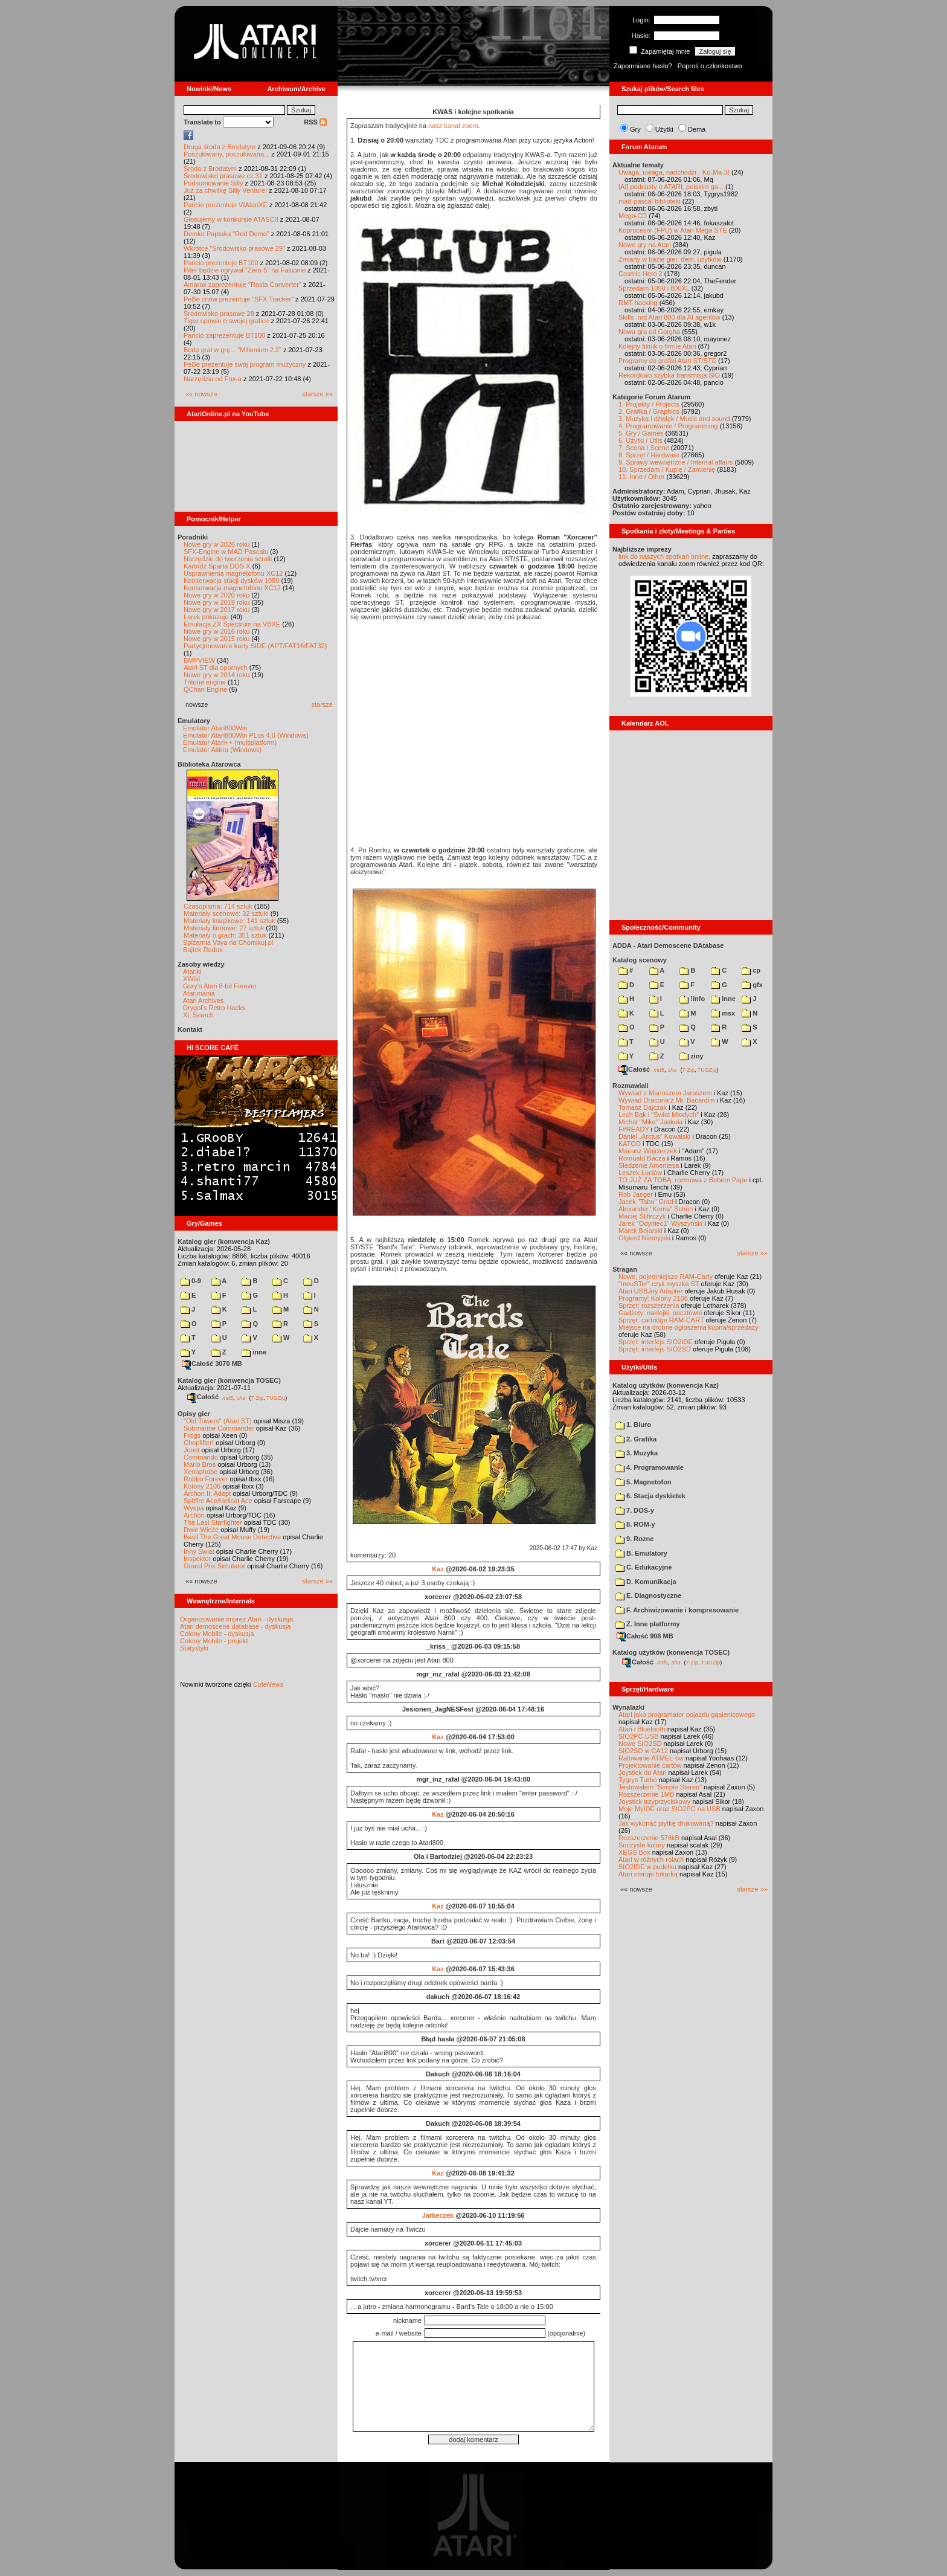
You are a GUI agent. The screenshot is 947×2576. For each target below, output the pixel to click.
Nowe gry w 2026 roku (216, 544)
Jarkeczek (438, 2215)
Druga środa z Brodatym (219, 146)
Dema (696, 129)
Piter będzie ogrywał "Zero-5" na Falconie (245, 270)
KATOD (629, 1143)
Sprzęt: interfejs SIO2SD (654, 1349)
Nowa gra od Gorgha (649, 331)
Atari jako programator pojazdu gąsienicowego (686, 1714)
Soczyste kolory (641, 1845)
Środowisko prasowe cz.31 (223, 175)
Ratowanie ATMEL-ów (651, 1758)
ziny (691, 1056)
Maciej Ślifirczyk (642, 1216)
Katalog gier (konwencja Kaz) (224, 1241)
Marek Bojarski (640, 1230)
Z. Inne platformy (647, 1624)
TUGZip (276, 1397)
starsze (322, 704)
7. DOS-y (634, 1510)
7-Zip (257, 1397)
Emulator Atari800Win (215, 728)
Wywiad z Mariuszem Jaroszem (665, 1092)
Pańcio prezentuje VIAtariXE (226, 204)
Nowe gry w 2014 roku (216, 674)
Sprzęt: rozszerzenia (648, 1305)
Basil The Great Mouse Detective (232, 1537)
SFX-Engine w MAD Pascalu (226, 551)
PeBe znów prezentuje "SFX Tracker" (239, 299)
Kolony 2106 (202, 1486)
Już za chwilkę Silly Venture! (225, 190)
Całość (203, 1396)
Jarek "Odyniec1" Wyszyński (660, 1223)
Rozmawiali (630, 1085)
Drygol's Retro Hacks (214, 1007)
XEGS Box (634, 1852)
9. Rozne (634, 1538)
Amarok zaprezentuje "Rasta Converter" (242, 284)
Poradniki (193, 537)
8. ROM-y (635, 1524)
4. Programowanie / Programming (667, 426)
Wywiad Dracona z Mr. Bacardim (666, 1100)
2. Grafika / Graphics (648, 411)
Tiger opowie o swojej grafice (226, 320)
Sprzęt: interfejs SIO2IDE (655, 1341)
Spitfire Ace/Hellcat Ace (218, 1500)
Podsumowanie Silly (213, 183)
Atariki (192, 971)
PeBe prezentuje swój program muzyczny (245, 364)
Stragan (624, 1269)
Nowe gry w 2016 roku (216, 631)
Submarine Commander (219, 1428)
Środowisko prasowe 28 (219, 313)
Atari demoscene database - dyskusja (235, 1626)
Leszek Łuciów (640, 1172)
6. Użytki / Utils (640, 440)
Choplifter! (199, 1442)
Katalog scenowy (639, 960)
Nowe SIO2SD (640, 1743)
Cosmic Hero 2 (640, 273)
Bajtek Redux (202, 949)
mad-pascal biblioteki (649, 201)
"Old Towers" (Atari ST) (218, 1421)
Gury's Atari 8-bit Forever (220, 986)
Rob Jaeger (635, 1194)
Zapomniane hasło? (643, 65)
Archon (194, 1515)
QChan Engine (205, 689)
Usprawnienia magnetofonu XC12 (233, 573)
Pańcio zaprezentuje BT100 (224, 335)
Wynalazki (628, 1707)
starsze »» (317, 394)
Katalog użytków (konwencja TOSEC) (671, 1652)
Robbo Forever (206, 1479)
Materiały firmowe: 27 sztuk (224, 928)
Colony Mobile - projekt (214, 1640)
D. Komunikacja (645, 1581)
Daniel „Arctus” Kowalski (654, 1136)
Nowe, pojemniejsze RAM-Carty (665, 1276)
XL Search (198, 1015)
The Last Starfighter (213, 1522)
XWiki (191, 978)
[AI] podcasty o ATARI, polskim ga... (671, 186)
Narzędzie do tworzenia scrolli (228, 558)
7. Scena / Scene (643, 447)
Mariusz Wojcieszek (647, 1150)
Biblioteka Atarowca (209, 764)
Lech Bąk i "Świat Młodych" (658, 1114)
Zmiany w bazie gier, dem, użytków (670, 259)
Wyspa (194, 1508)
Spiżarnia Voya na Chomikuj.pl (228, 942)
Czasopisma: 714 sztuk (218, 906)
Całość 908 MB (645, 1636)
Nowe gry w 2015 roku (216, 638)
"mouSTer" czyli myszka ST (658, 1283)
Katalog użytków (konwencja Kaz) (665, 1385)
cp (751, 970)
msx (723, 1013)
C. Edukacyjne (643, 1567)
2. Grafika (635, 1439)
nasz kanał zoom (453, 125)
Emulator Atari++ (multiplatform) (230, 742)
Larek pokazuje (206, 616)
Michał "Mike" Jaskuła (650, 1121)
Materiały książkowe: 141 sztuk (229, 920)
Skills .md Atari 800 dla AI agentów (669, 317)
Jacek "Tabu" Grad (645, 1201)
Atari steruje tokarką (648, 1874)
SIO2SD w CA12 (643, 1750)
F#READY (633, 1129)
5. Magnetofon (643, 1482)
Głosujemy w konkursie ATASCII (231, 219)
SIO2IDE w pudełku (647, 1866)
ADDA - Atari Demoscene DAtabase (668, 945)
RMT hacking (638, 302)
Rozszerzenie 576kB (648, 1837)
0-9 (191, 1280)
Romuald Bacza (642, 1158)
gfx (752, 984)
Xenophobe (200, 1471)
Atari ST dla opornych (216, 667)
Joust (191, 1450)
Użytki (664, 129)
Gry (635, 129)
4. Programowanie (649, 1467)
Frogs (192, 1435)
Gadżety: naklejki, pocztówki (660, 1312)
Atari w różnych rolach (651, 1859)
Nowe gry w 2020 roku (216, 595)
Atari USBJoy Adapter (650, 1291)
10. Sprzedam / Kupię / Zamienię (666, 469)
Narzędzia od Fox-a (213, 378)
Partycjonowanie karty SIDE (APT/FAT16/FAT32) (255, 645)
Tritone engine (205, 682)
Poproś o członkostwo (710, 65)
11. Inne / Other (641, 476)
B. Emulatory (641, 1553)
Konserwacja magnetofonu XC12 (232, 587)
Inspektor (197, 1558)
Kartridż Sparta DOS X (217, 566)
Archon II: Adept (208, 1493)
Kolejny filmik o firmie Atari (657, 346)
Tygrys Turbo (637, 1779)
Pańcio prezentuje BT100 (221, 262)
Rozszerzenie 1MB (646, 1794)
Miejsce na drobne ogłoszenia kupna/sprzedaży (688, 1327)
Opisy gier (194, 1413)
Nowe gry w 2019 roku (216, 602)
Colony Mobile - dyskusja (217, 1633)
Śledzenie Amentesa (648, 1165)
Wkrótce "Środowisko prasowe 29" (234, 248)
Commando (201, 1457)
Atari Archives (203, 1000)
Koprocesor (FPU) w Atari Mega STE (672, 230)
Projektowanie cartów (650, 1765)
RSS (315, 122)
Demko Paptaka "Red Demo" (226, 233)
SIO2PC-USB (638, 1736)
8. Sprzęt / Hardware (648, 455)
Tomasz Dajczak (642, 1107)
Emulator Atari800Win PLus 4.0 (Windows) (246, 735)
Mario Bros (200, 1464)
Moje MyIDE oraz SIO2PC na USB (669, 1808)
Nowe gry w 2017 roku (216, 609)
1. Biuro (633, 1424)
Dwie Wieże (201, 1529)
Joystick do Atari (642, 1772)
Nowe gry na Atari (644, 244)
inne (254, 1352)
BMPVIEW (199, 660)
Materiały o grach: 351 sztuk (225, 935)
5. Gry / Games (641, 433)
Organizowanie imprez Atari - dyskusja (236, 1619)
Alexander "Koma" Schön (655, 1208)
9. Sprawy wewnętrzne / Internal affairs (675, 462)
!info (692, 998)
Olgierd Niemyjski (644, 1237)
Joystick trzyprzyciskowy (654, 1801)
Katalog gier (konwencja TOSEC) (229, 1380)
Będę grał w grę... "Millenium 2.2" (232, 349)
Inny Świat (199, 1551)
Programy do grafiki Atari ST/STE (667, 360)
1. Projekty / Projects (648, 404)
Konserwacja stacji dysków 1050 (231, 580)
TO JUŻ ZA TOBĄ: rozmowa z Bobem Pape (682, 1179)
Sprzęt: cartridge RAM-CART (661, 1320)
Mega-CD (632, 215)
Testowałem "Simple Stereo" (660, 1787)
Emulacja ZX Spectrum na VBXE (232, 624)
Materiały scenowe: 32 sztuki (226, 913)
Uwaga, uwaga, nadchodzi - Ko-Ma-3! (674, 172)
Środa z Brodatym (210, 168)
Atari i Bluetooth (642, 1729)
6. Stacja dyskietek (650, 1495)
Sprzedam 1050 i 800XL (654, 288)
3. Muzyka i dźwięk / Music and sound (674, 418)
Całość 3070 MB (212, 1363)
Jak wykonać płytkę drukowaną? (666, 1823)
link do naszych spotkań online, (664, 556)
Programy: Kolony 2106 (653, 1298)
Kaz (438, 1569)
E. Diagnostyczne (648, 1595)
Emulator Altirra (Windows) (222, 749)
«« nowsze (201, 394)
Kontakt (190, 1029)
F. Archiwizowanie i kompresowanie (677, 1610)
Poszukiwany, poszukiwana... (226, 154)
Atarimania (199, 993)
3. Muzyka (636, 1453)
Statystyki (194, 1648)
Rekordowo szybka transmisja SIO (669, 375)
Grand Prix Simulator (214, 1566)
